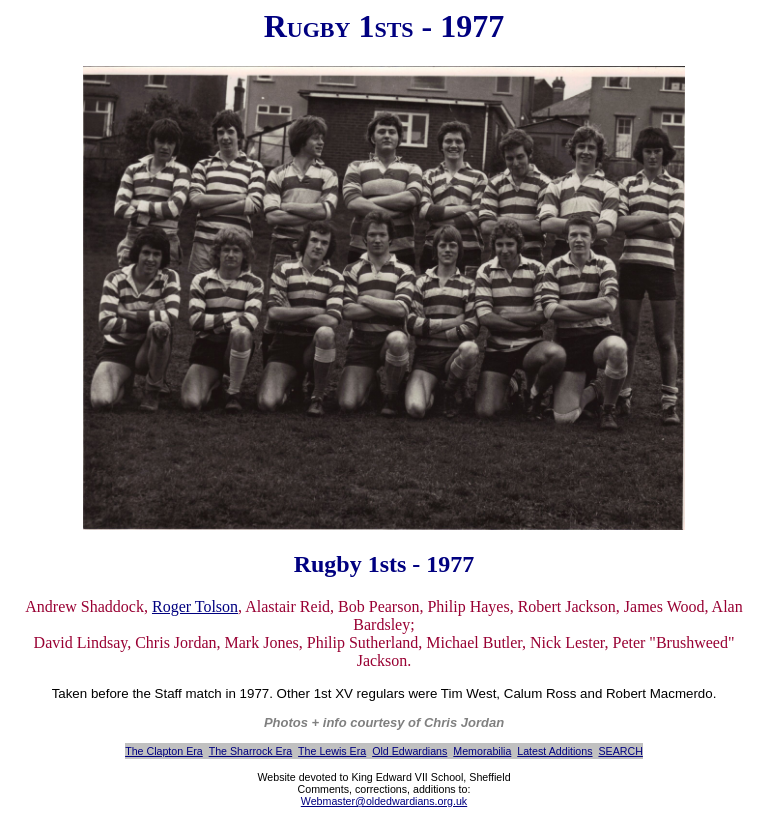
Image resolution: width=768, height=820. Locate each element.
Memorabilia (482, 751)
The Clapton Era (164, 751)
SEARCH (620, 751)
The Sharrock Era (251, 751)
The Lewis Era (332, 751)
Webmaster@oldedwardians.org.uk (384, 801)
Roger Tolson (195, 606)
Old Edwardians (409, 751)
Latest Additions (554, 751)
